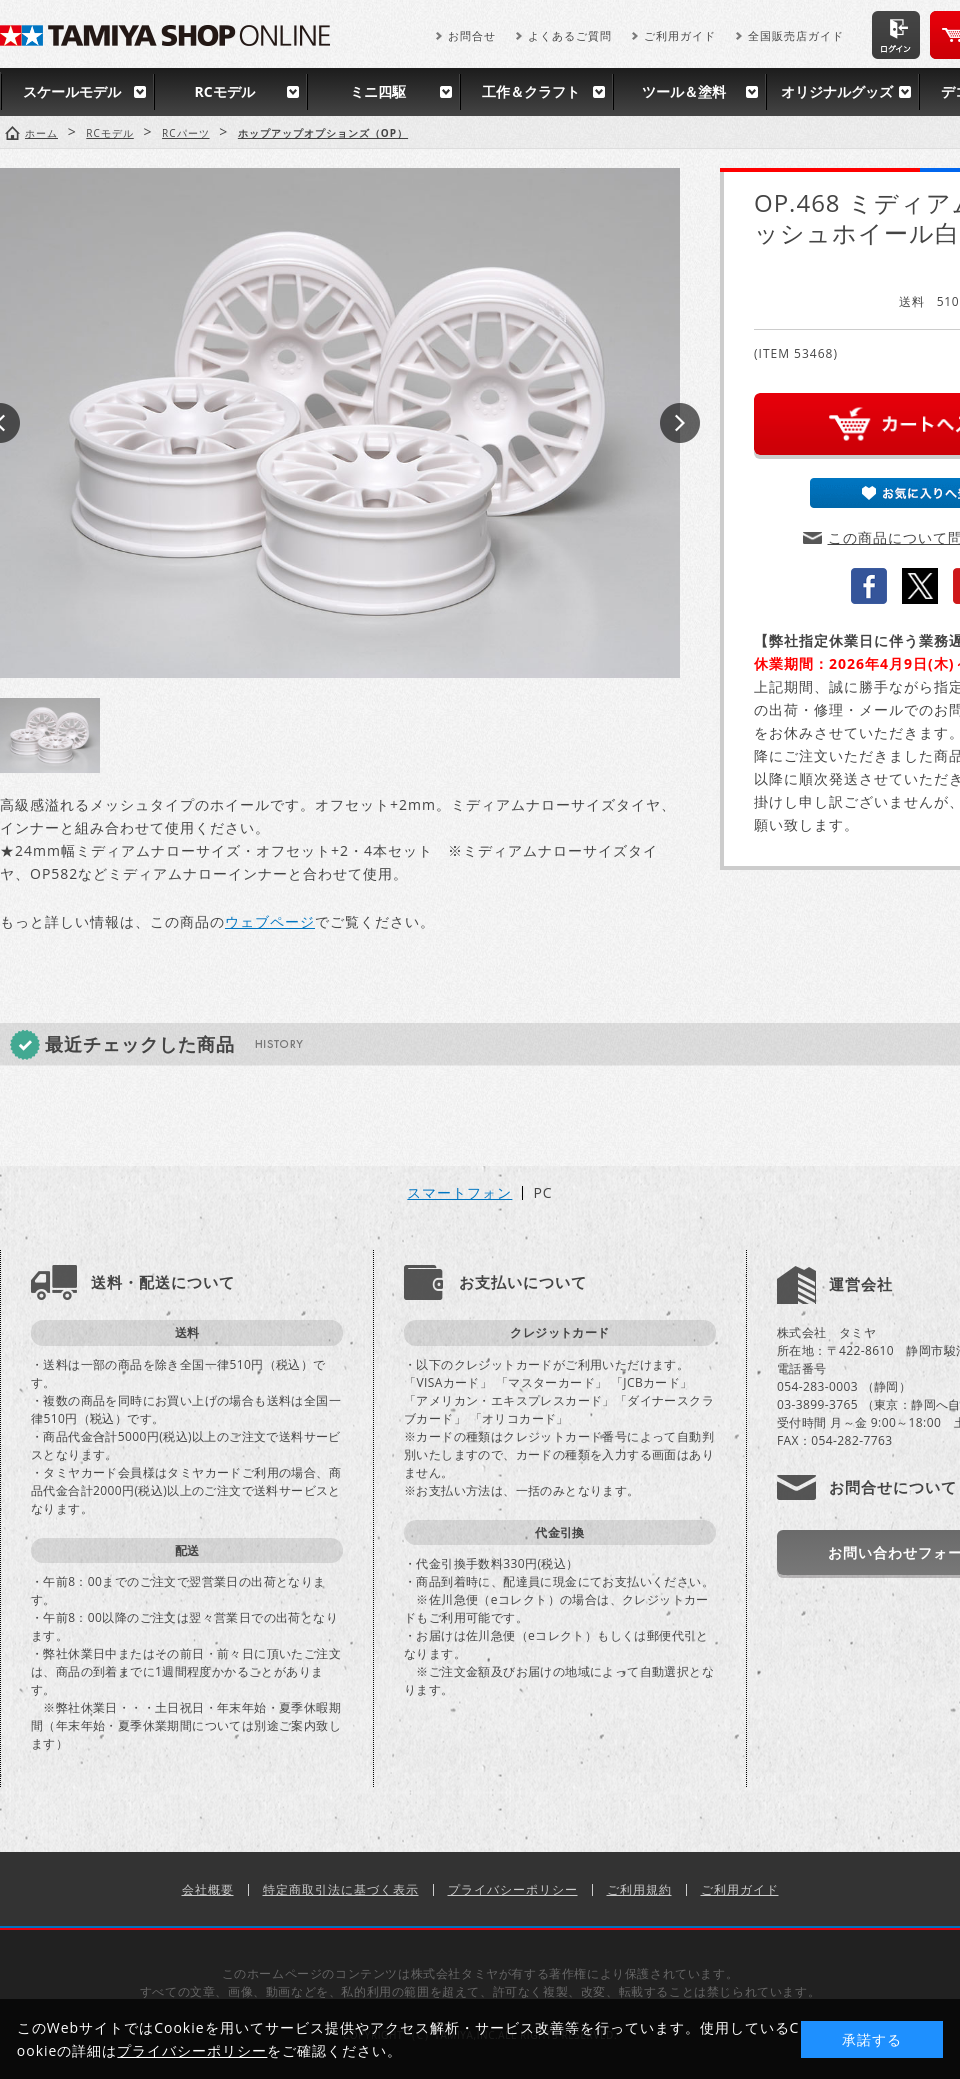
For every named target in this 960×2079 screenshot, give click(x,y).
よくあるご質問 (570, 35)
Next (680, 423)
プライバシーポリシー (513, 1889)
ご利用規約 (639, 1889)
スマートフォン (459, 1193)
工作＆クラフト (531, 91)
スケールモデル (72, 91)
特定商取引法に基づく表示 (341, 1889)
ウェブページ (270, 921)
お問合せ (472, 35)
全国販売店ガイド (796, 35)
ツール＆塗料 (684, 91)
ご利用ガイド (680, 35)
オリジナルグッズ (837, 91)
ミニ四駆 (378, 91)
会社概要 (208, 1889)
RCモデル (224, 91)
